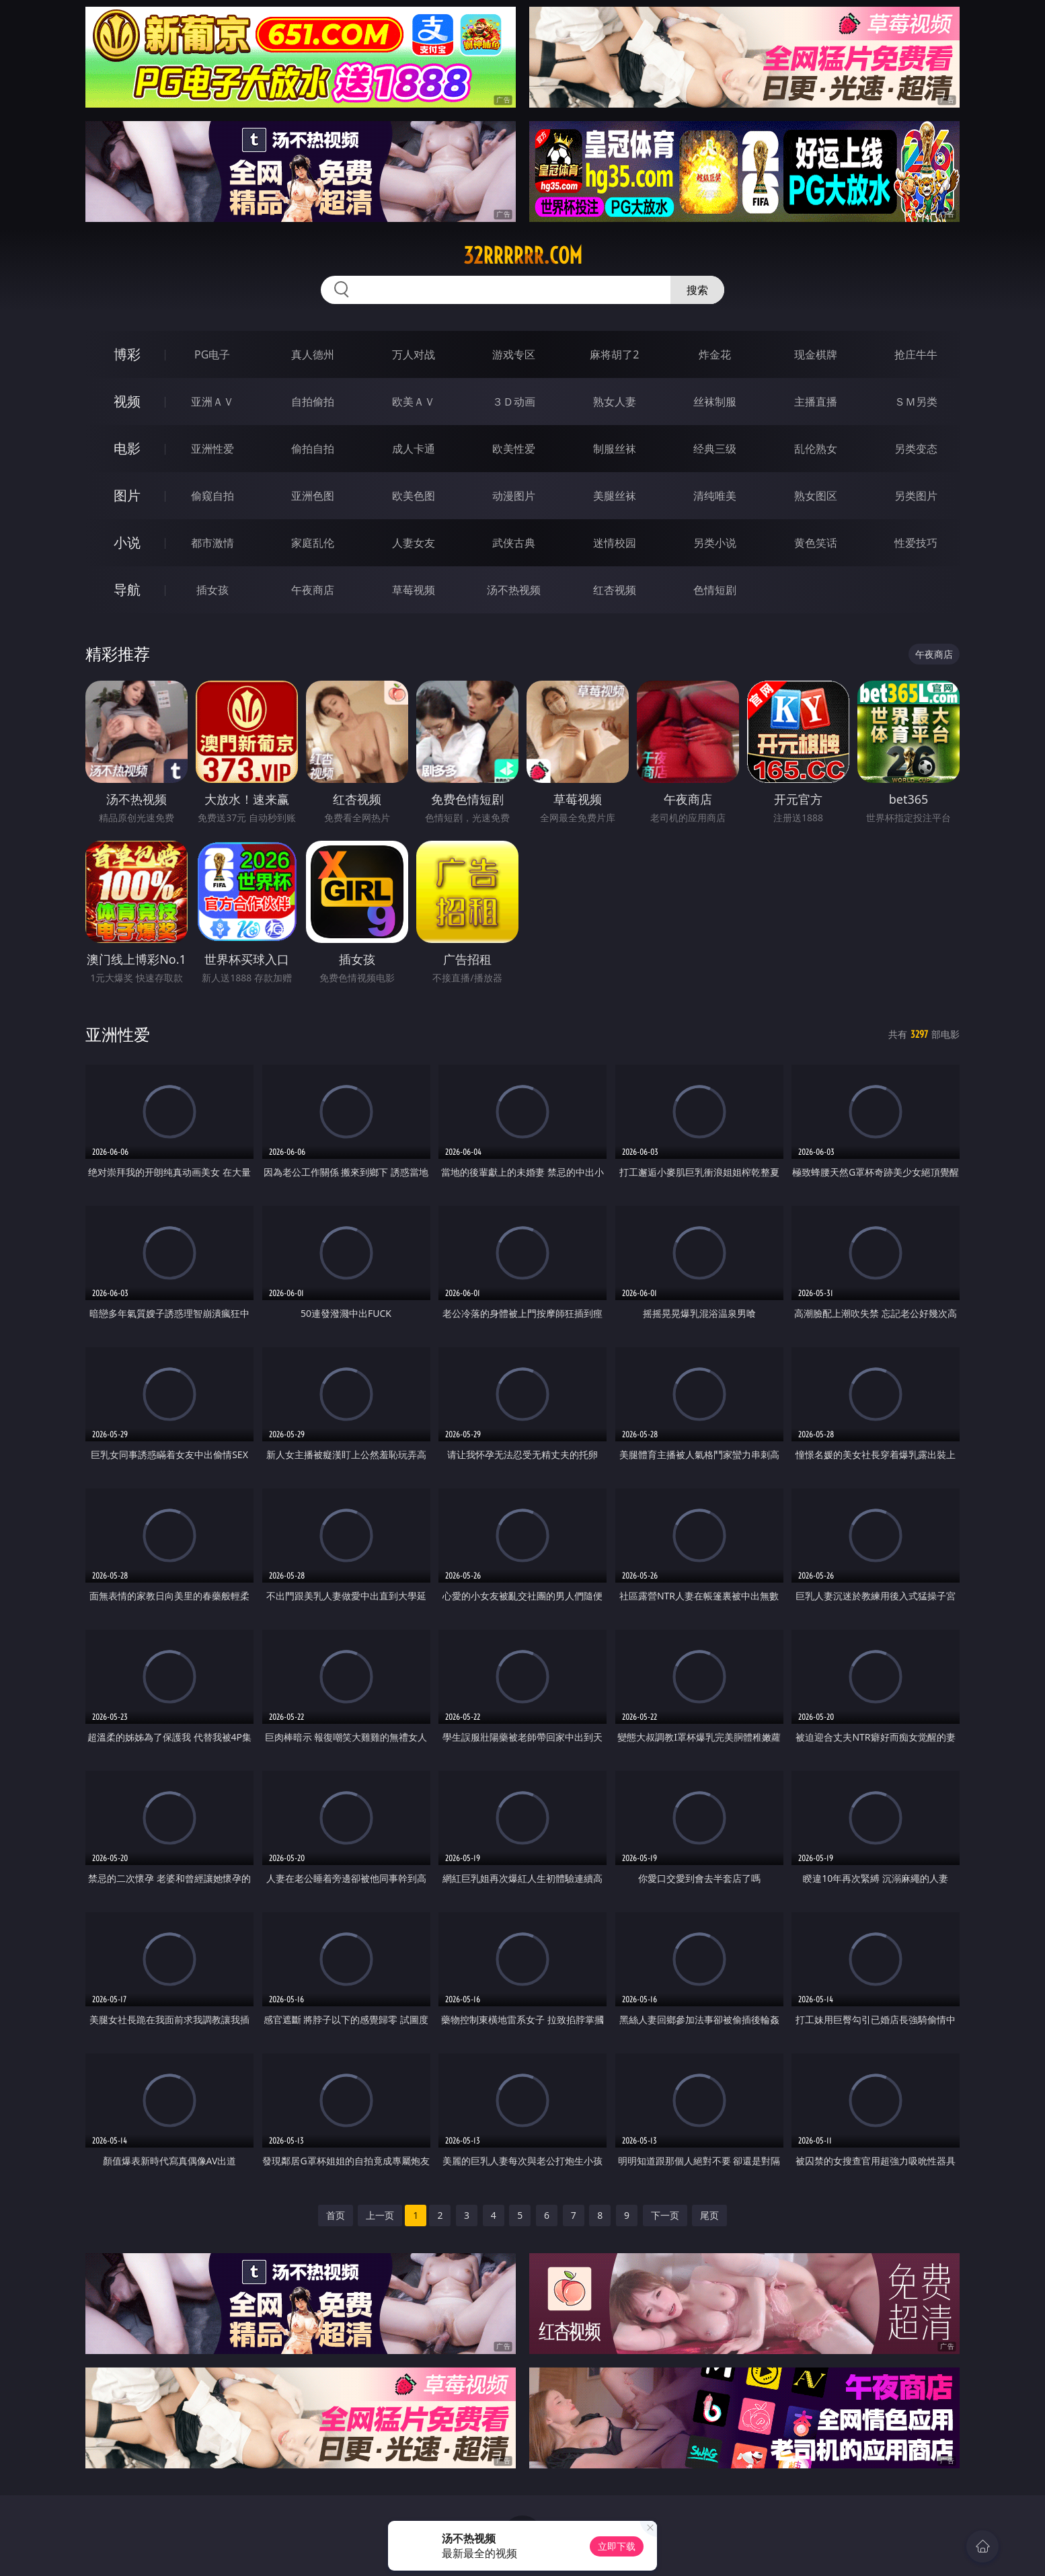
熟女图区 (815, 495)
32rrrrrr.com (522, 255)
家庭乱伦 (312, 542)
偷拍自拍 (312, 448)
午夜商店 (312, 589)
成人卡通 (413, 448)
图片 (127, 495)
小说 (127, 542)
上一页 (380, 2215)
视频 (127, 401)
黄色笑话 (815, 542)
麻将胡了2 (614, 354)
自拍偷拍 (312, 401)
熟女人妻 (614, 401)
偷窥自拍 (212, 495)
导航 (127, 589)
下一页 (665, 2215)
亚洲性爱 (212, 448)
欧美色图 (413, 495)
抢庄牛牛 (915, 354)
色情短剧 (714, 589)
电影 (127, 448)
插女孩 (212, 589)
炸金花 (715, 354)
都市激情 (212, 542)
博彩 (127, 354)
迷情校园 (614, 542)
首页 (335, 2215)
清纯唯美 (714, 495)
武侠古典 (513, 542)
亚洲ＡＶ (212, 401)
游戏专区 (513, 354)
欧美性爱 (513, 448)
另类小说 (714, 542)
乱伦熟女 (815, 448)
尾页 (709, 2215)
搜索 (697, 289)
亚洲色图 (312, 495)
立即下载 (616, 2546)
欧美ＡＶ (413, 401)
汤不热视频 (514, 589)
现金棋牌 (815, 354)
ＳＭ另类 (915, 401)
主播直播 (815, 401)
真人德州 (312, 354)
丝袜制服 (714, 401)
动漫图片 (513, 495)
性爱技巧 (915, 542)
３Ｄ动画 (513, 401)
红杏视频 (614, 589)
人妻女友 (413, 542)
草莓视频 (413, 589)
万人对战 (413, 354)
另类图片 (915, 495)
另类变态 (915, 448)
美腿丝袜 (614, 495)
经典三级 (714, 448)
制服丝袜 (614, 448)
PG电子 (212, 354)
